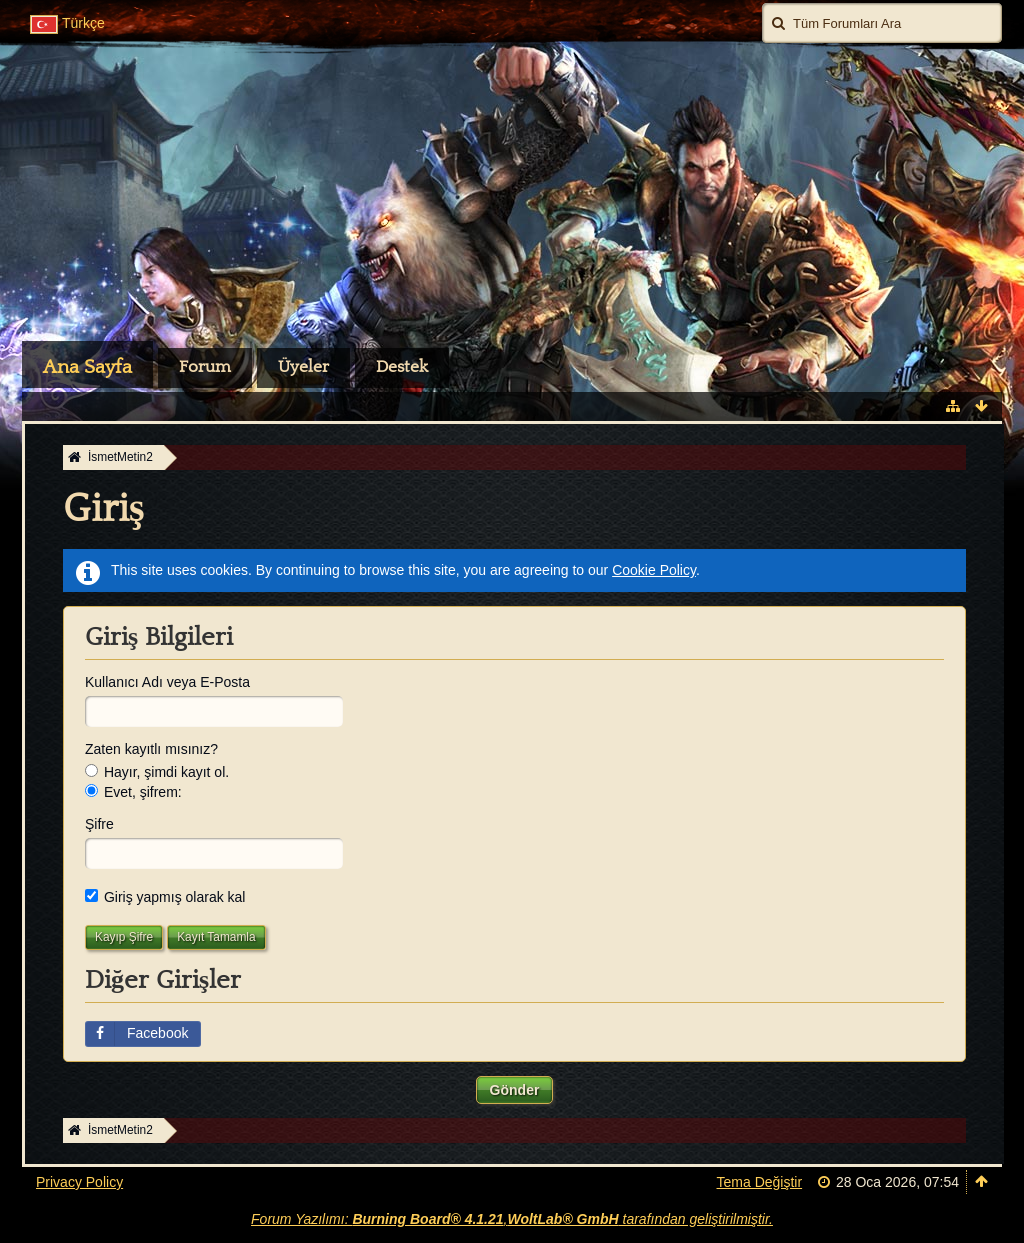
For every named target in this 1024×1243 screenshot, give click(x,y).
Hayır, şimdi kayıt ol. (157, 772)
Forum (205, 367)
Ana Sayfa (87, 367)
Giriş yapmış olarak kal (165, 897)
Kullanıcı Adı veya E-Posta (167, 682)
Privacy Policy (79, 1182)
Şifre (99, 824)
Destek (402, 367)
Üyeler (303, 367)
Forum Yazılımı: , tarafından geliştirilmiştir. (512, 1219)
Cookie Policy (654, 570)
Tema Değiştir (760, 1182)
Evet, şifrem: (133, 792)
